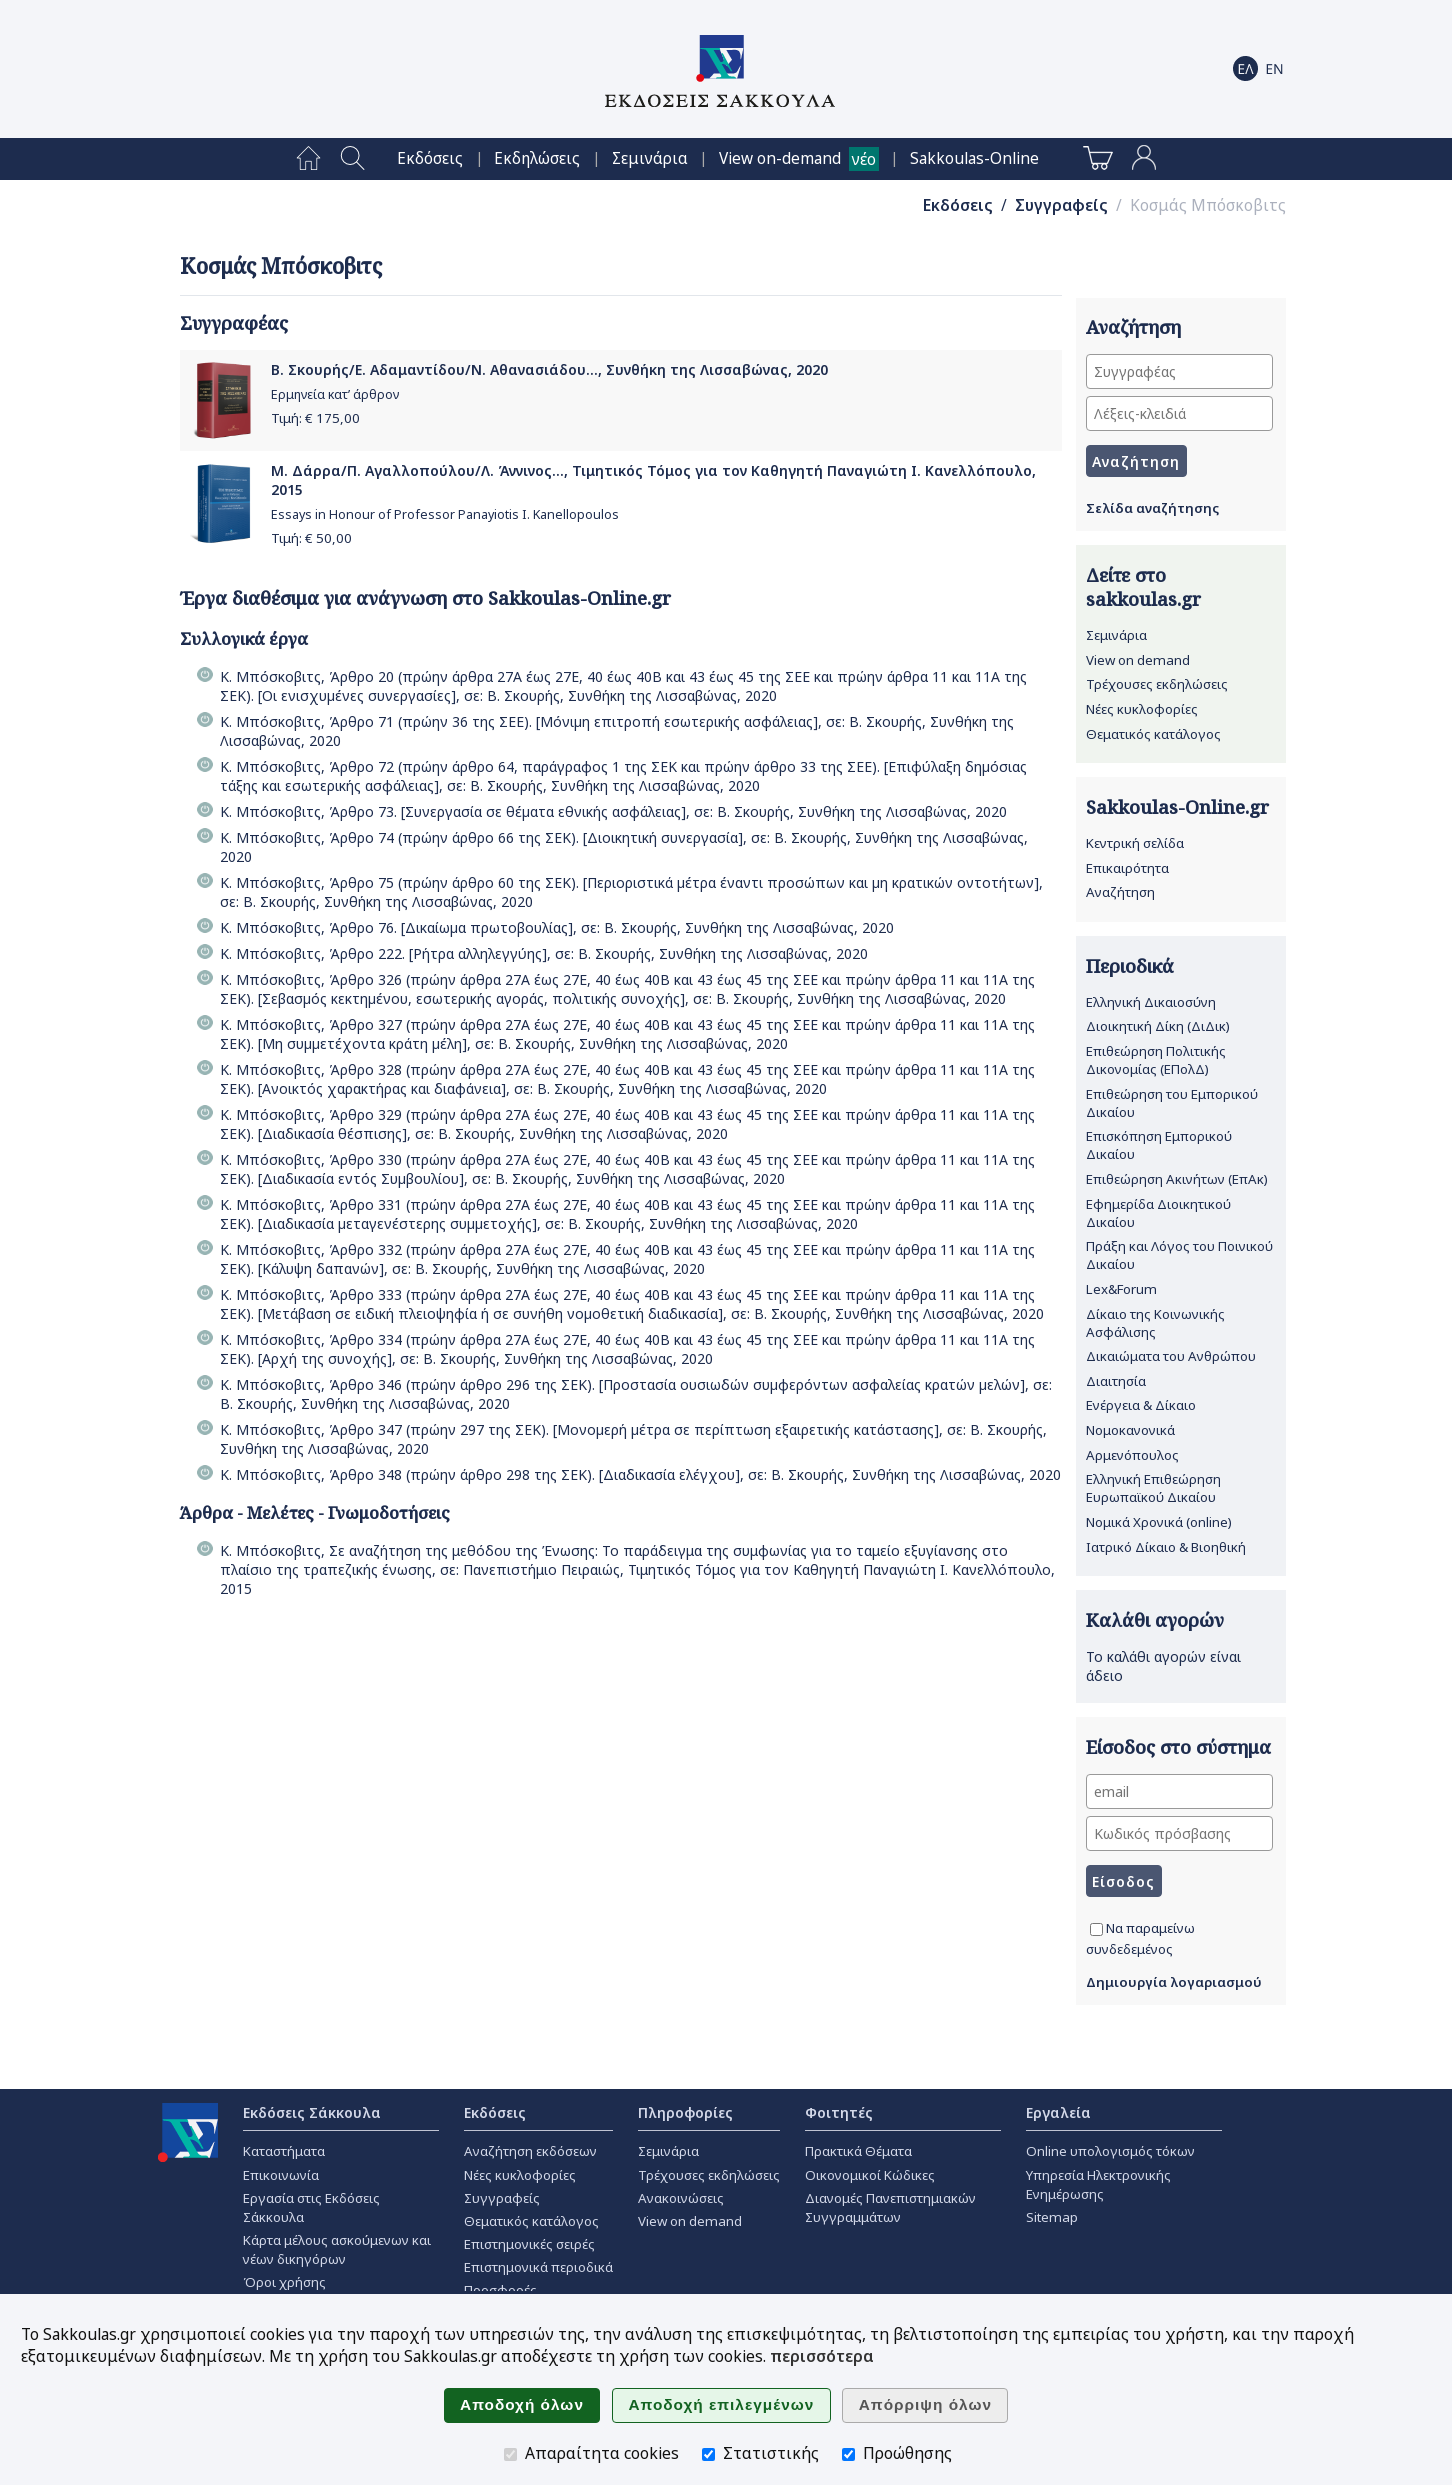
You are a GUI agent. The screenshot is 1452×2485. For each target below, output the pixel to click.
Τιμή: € (315, 418)
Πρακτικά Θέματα (858, 2151)
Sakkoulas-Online (974, 158)
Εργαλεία (1058, 2112)
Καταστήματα (284, 2151)
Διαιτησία (1116, 1381)
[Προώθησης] (848, 2454)
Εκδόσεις (430, 158)
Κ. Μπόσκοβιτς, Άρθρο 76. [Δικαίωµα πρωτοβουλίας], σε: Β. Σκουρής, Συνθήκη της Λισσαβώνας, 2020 (557, 927)
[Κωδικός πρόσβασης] (1179, 1833)
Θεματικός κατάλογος (1153, 734)
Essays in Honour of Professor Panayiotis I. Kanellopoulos (445, 514)
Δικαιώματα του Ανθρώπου (1171, 1356)
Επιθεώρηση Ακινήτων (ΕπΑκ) (1177, 1179)
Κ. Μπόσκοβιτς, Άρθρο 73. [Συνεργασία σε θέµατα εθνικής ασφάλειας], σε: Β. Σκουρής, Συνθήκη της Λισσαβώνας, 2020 (613, 811)
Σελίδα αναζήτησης (1152, 508)
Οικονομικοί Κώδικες (870, 2175)
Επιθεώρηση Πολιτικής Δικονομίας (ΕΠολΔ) (1156, 1060)
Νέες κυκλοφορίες (1142, 709)
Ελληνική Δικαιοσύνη (1151, 1002)
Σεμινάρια (650, 158)
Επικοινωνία (281, 2175)
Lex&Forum (1121, 1289)
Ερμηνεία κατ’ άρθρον (335, 394)
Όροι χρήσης (284, 2282)
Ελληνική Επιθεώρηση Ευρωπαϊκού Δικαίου (1153, 1488)
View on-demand (780, 158)
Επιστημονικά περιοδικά (538, 2267)
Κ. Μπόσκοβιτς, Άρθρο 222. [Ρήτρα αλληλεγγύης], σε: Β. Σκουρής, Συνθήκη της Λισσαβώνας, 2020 (544, 953)
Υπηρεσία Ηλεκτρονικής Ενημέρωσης (1098, 2184)
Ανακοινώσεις (681, 2198)
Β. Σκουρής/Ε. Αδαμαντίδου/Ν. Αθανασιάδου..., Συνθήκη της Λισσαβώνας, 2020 (549, 369)
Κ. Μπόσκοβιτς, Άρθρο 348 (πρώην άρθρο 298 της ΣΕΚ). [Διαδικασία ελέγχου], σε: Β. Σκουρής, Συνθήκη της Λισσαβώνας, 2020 (640, 1474)
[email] (1179, 1791)
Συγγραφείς (1061, 205)
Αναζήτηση (1120, 892)
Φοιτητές (839, 2112)
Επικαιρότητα (1127, 868)
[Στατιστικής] (708, 2454)
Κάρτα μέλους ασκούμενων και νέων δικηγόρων (337, 2249)
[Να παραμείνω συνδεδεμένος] (1096, 1929)
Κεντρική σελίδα (1135, 843)
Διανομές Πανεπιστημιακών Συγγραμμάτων (890, 2207)
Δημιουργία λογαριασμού (1174, 1982)
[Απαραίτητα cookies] (510, 2454)
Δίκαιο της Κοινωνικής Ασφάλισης (1155, 1323)
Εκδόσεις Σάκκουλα (312, 2112)
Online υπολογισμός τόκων (1110, 2151)
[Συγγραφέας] (1179, 371)
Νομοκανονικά (1130, 1430)
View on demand (1138, 660)
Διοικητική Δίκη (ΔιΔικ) (1158, 1026)
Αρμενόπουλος (1132, 1455)
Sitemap (1052, 2217)
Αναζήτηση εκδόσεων (530, 2151)
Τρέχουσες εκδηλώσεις (1157, 684)
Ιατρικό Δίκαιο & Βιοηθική (1166, 1547)
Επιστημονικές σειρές (529, 2244)
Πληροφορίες (685, 2112)
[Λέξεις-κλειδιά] (1179, 413)
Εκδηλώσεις (537, 158)
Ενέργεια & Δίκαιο (1141, 1405)
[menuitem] (308, 159)
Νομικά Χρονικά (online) (1159, 1522)
